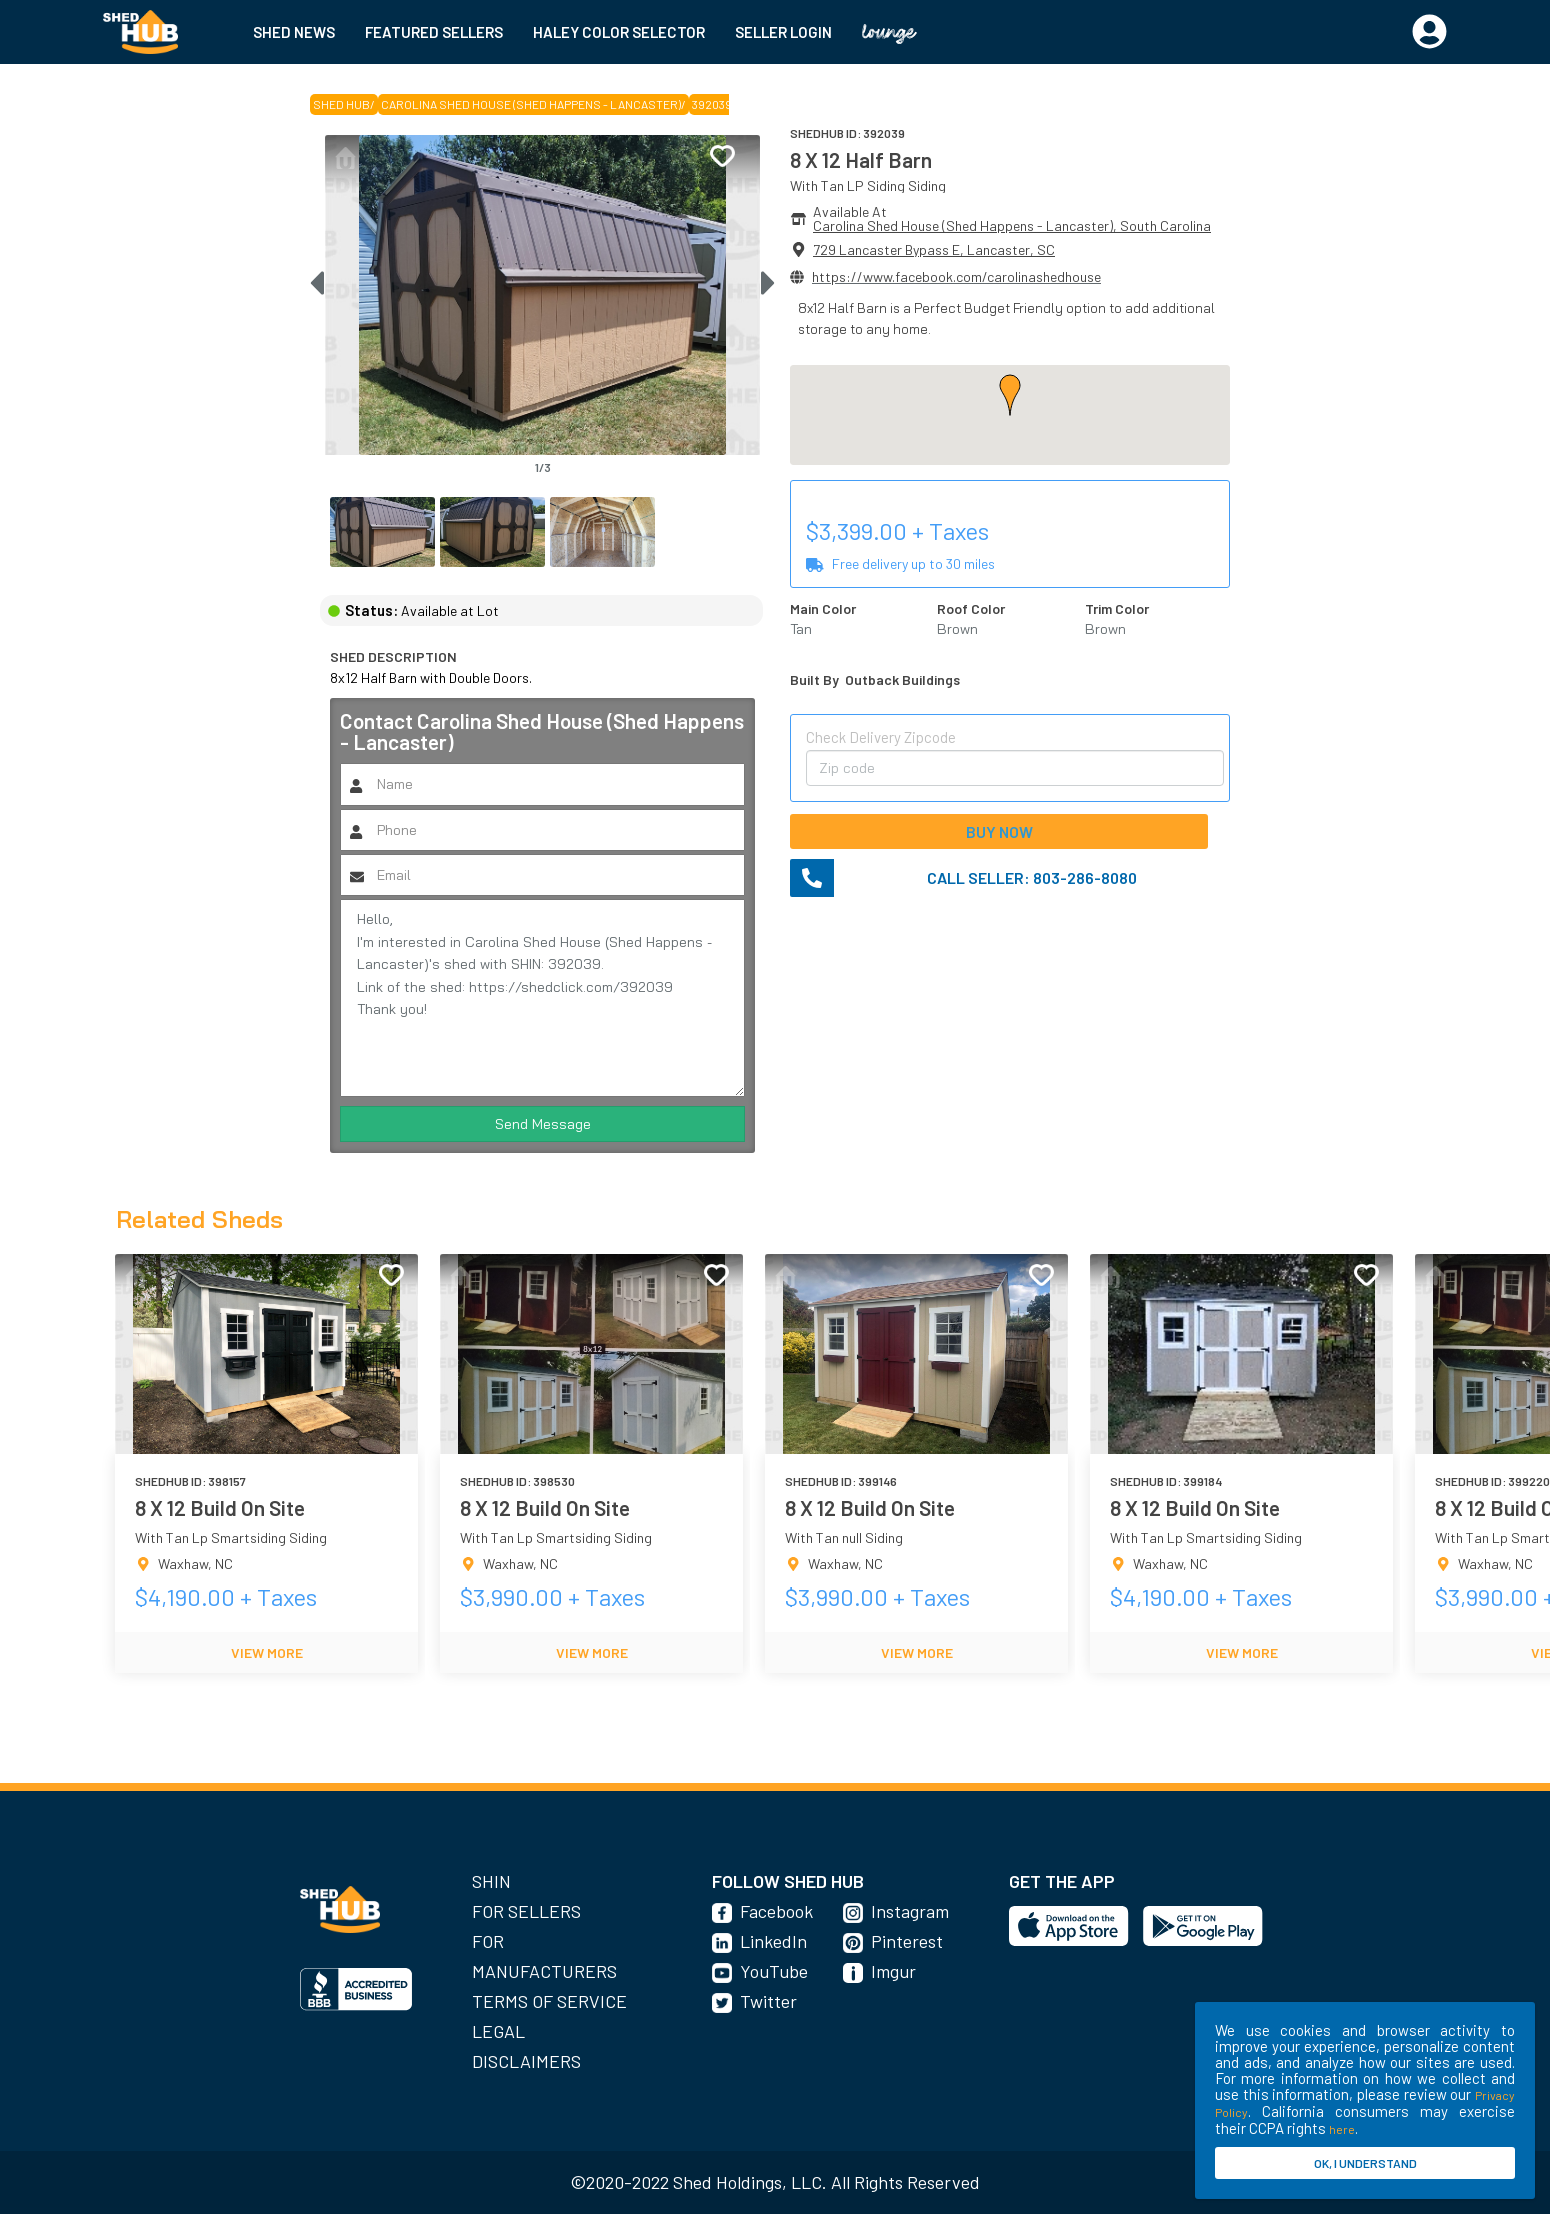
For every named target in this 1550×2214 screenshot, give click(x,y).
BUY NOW (999, 831)
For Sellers (526, 1911)
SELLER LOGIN (783, 32)
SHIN (491, 1881)
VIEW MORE (267, 1652)
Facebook (776, 1911)
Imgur (893, 1971)
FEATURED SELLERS (434, 32)
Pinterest (907, 1941)
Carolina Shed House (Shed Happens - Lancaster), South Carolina (1012, 225)
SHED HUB (341, 104)
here (1342, 2129)
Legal (498, 2031)
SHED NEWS (294, 32)
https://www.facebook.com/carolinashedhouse (956, 276)
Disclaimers (526, 2061)
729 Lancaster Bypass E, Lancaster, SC (934, 249)
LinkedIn (773, 1941)
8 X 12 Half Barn (861, 159)
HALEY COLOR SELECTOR (619, 32)
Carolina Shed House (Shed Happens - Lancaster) (531, 104)
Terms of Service (549, 2001)
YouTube (774, 1971)
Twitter (768, 2001)
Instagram (910, 1911)
